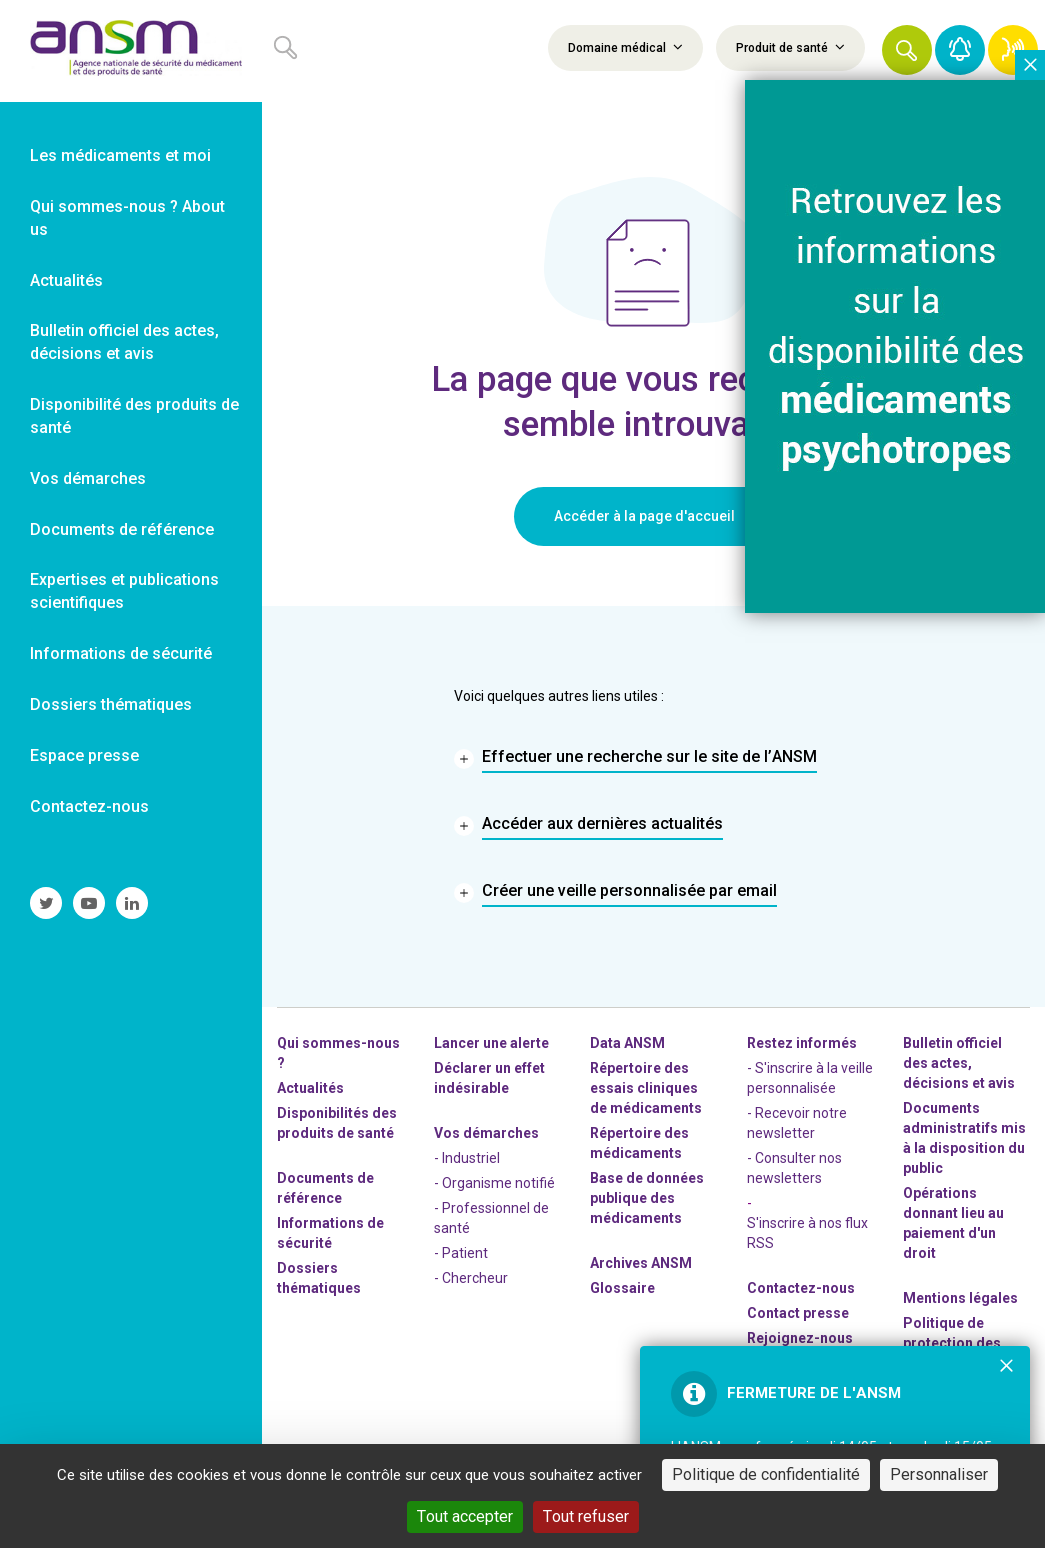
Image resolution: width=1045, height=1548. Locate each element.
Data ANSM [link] (627, 1043)
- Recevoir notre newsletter (797, 1123)
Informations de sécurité (330, 1233)
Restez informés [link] (802, 1043)
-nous (800, 1338)
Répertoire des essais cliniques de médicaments (646, 1088)
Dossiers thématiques (319, 1278)
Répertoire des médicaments (639, 1143)
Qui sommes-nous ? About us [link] (127, 218)
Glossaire (622, 1288)
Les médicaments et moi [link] (120, 155)
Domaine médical (625, 47)
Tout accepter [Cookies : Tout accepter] (465, 1516)
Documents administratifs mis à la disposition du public (964, 1138)
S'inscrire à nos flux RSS (807, 1233)
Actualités (310, 1088)
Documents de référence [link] (122, 529)
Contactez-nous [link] (89, 806)
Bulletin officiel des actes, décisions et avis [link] (124, 342)
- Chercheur (471, 1278)
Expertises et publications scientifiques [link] (124, 591)
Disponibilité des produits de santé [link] (134, 416)
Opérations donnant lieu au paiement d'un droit (953, 1223)
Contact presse (798, 1313)
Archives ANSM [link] (641, 1263)
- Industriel (467, 1158)
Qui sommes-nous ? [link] (338, 1053)
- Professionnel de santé (491, 1218)
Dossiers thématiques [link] (111, 704)
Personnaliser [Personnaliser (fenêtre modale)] (939, 1474)
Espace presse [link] (84, 755)
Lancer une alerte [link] (491, 1043)
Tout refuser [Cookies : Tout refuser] (586, 1516)
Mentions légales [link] (960, 1298)
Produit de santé (790, 47)
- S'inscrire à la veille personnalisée (810, 1078)
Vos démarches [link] (88, 478)
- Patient (461, 1253)
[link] (131, 51)
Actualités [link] (66, 280)
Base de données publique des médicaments (647, 1198)
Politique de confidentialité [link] (766, 1474)
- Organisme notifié (494, 1183)
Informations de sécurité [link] (121, 653)
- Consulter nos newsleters (794, 1168)
